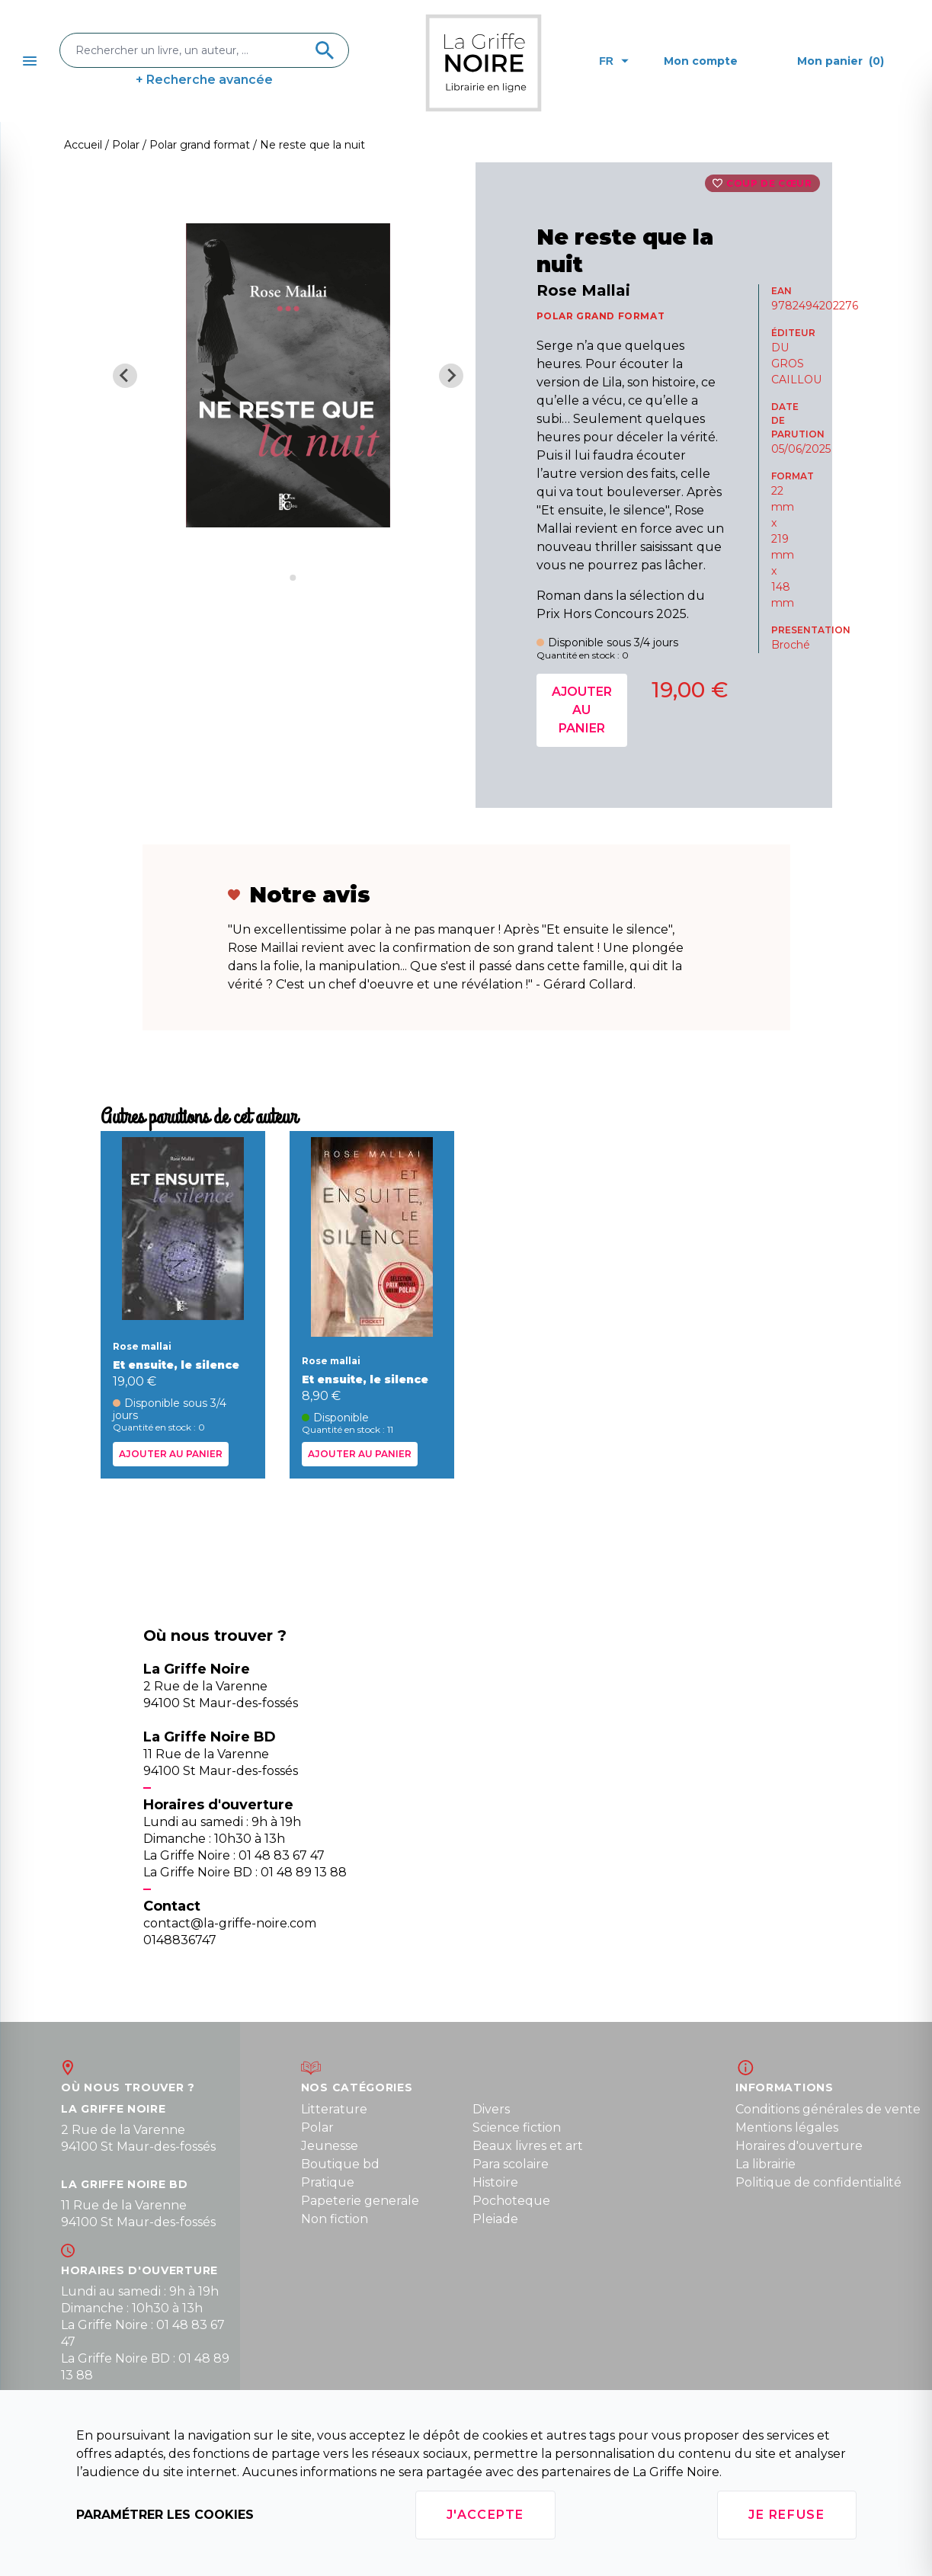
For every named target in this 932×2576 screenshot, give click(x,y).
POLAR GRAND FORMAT (600, 316)
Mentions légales (786, 2127)
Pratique (327, 2182)
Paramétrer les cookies (165, 2514)
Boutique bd (340, 2164)
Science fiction (516, 2127)
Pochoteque (511, 2200)
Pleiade (495, 2219)
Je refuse (786, 2514)
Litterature (334, 2109)
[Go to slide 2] (293, 578)
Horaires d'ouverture (799, 2146)
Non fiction (334, 2219)
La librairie (765, 2164)
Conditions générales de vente (828, 2109)
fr (614, 61)
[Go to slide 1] (282, 577)
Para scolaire (510, 2164)
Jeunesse (329, 2146)
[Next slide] (451, 376)
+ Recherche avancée (204, 79)
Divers (491, 2109)
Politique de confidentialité (818, 2182)
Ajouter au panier (582, 709)
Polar (317, 2127)
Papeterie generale (360, 2200)
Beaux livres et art (527, 2146)
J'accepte (485, 2514)
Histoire (495, 2182)
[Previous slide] (125, 376)
